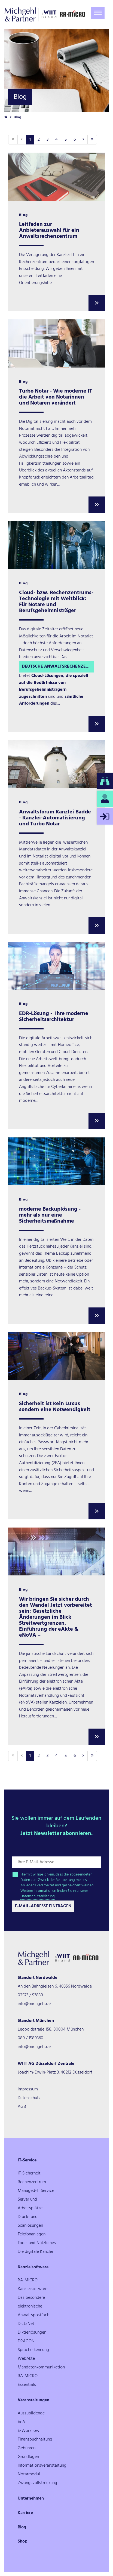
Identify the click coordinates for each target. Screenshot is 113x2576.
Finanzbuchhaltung (35, 2439)
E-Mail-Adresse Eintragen (43, 1906)
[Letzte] (92, 140)
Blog (22, 2527)
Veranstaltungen (33, 2400)
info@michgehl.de (34, 2003)
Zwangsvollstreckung (37, 2482)
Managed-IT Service (36, 2190)
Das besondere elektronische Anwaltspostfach (33, 2306)
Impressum (28, 2089)
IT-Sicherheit (29, 2173)
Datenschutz (29, 2098)
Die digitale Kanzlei (35, 2251)
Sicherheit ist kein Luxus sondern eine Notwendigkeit (54, 1406)
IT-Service (27, 2160)
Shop (23, 2541)
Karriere (25, 2512)
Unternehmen (31, 2498)
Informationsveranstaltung (42, 2465)
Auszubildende (31, 2413)
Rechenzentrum (32, 2182)
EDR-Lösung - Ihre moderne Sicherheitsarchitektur (53, 1016)
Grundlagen (28, 2456)
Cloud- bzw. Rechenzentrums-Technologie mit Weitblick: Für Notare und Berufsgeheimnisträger (56, 601)
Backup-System (52, 1288)
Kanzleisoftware (33, 2267)
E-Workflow (28, 2430)
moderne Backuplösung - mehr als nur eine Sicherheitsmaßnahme (50, 1215)
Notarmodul (29, 2474)
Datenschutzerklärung (37, 1896)
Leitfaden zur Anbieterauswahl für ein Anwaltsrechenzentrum (49, 230)
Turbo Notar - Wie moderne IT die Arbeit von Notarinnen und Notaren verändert (55, 397)
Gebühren (26, 2448)
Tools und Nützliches (37, 2243)
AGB (22, 2106)
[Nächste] (83, 140)
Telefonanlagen (31, 2234)
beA (21, 2422)
